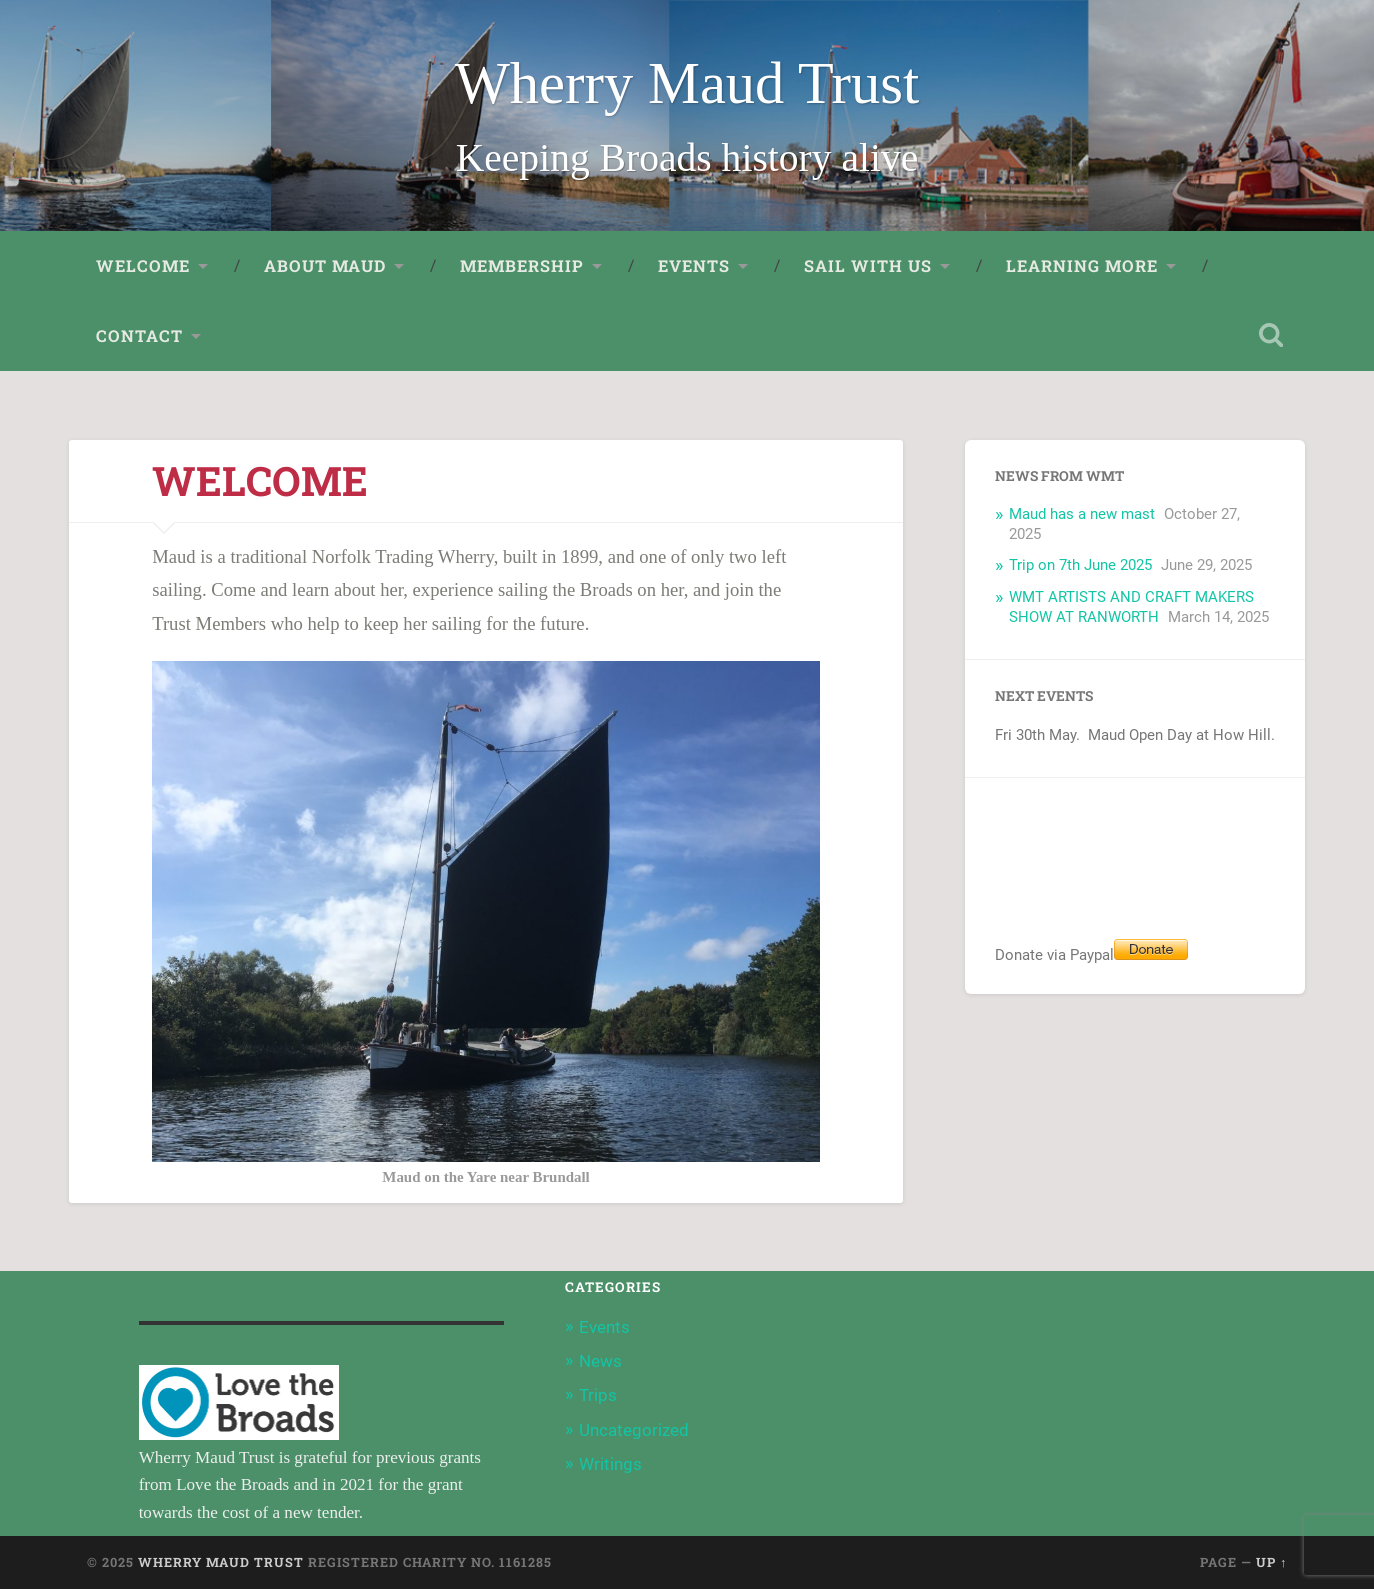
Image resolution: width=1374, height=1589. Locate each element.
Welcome (143, 265)
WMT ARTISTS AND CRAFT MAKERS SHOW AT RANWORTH (1131, 607)
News (600, 1361)
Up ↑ (1271, 1562)
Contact (139, 335)
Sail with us (868, 265)
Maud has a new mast (1082, 514)
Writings (610, 1464)
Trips (598, 1395)
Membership (522, 265)
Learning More (1082, 265)
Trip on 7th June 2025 (1080, 565)
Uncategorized (634, 1430)
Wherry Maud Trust (687, 83)
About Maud (325, 265)
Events (694, 265)
